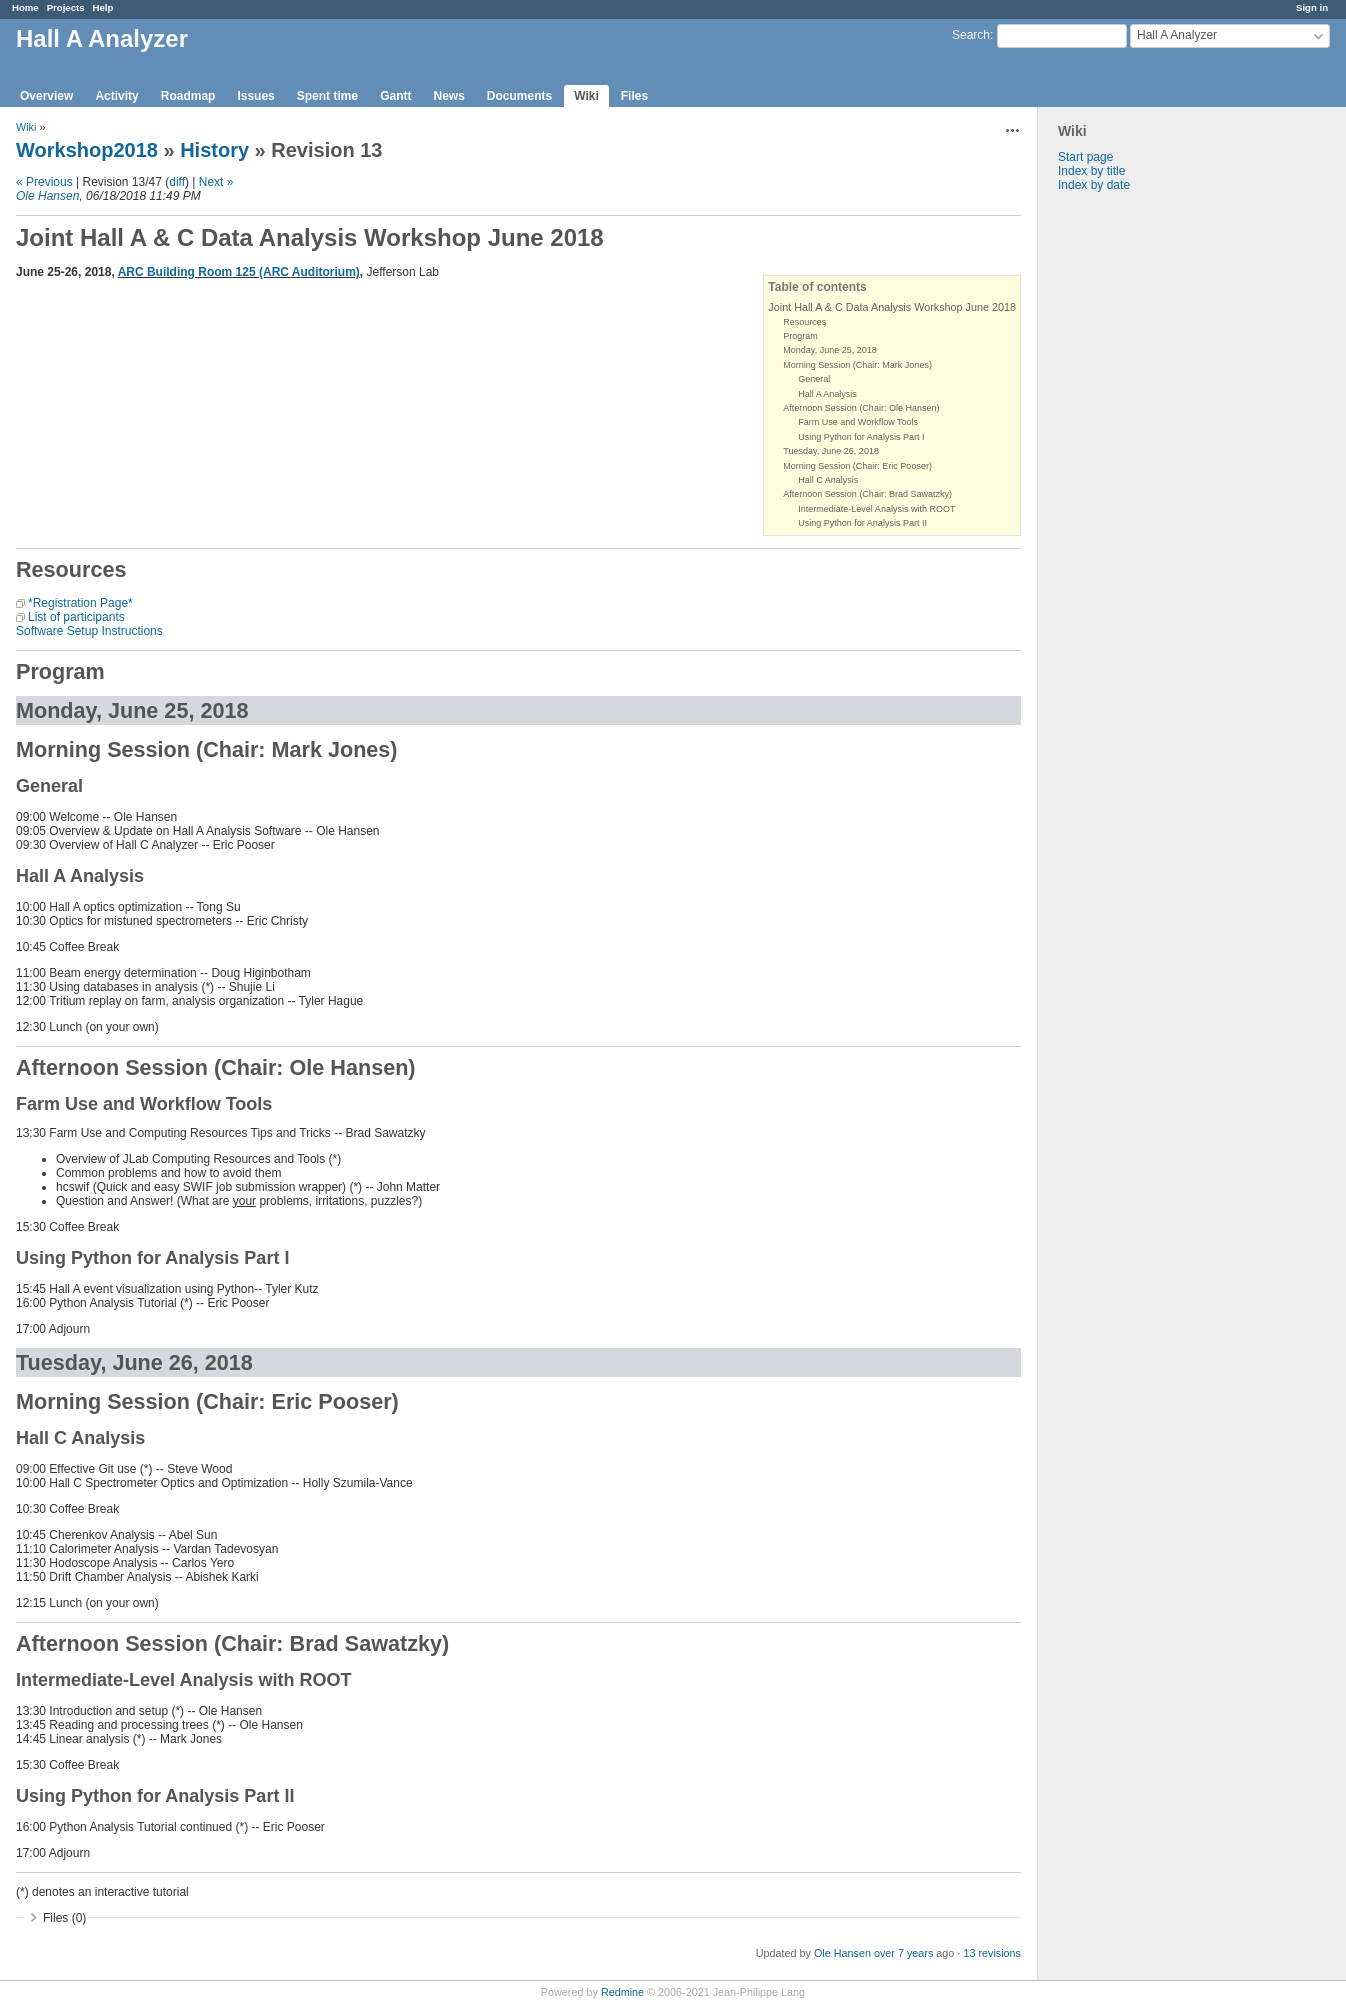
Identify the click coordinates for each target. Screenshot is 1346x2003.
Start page (1085, 157)
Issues (255, 96)
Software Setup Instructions (89, 631)
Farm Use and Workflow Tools (858, 422)
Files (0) (64, 1918)
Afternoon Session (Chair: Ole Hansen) (861, 408)
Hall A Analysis (827, 394)
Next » (216, 182)
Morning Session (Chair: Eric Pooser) (857, 466)
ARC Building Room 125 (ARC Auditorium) (239, 272)
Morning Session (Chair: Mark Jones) (857, 365)
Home (25, 7)
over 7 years (903, 1953)
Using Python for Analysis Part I (861, 437)
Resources (804, 322)
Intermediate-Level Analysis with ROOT (876, 509)
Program (800, 336)
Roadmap (188, 96)
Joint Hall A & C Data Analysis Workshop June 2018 (892, 307)
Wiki (586, 96)
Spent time (327, 96)
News (448, 96)
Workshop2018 (87, 150)
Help (103, 7)
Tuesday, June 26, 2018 (831, 451)
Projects (66, 7)
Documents (519, 96)
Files (634, 96)
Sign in (1312, 7)
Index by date (1094, 185)
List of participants (76, 617)
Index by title (1091, 171)
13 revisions (992, 1953)
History (214, 150)
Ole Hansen (47, 196)
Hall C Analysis (828, 480)
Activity (116, 96)
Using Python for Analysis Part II (862, 523)
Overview (46, 96)
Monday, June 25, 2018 (829, 350)
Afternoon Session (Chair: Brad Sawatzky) (867, 494)
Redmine (622, 1992)
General (814, 379)
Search (971, 35)
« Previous (44, 182)
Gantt (395, 96)
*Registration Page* (80, 603)
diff (177, 182)
